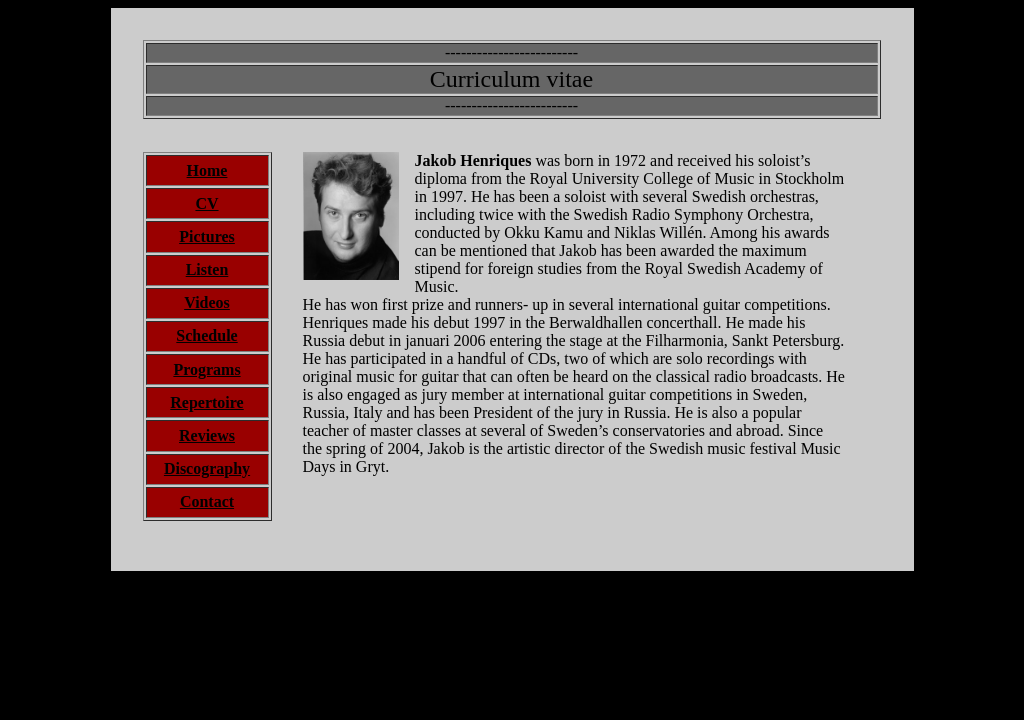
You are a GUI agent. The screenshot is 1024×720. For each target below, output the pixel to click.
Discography (207, 468)
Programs (206, 369)
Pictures (207, 236)
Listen (207, 269)
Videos (207, 302)
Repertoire (206, 402)
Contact (207, 501)
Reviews (207, 435)
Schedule (206, 335)
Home (207, 170)
